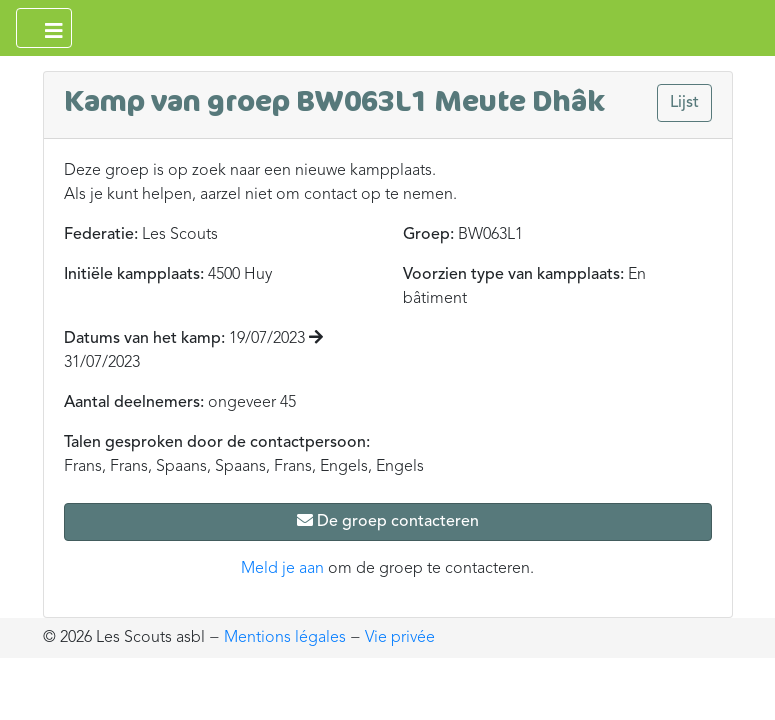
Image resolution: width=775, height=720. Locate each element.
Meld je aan (282, 569)
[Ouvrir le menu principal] (44, 28)
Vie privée (400, 638)
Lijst (684, 103)
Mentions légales (285, 638)
